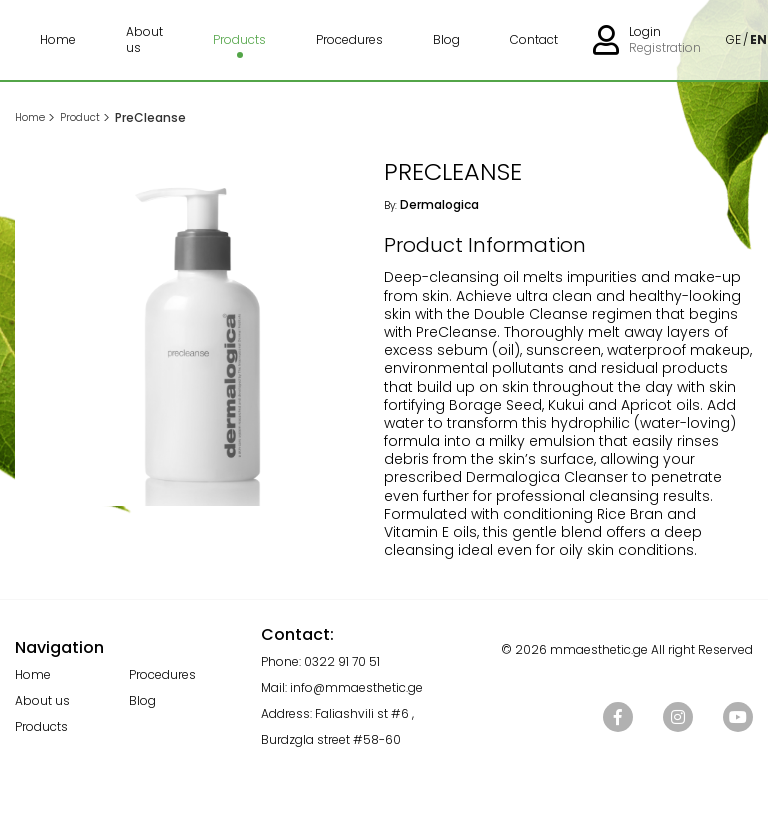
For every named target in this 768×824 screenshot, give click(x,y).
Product (80, 117)
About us (144, 39)
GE (733, 39)
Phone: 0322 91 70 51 (320, 661)
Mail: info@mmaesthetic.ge (342, 687)
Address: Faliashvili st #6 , (337, 713)
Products (239, 39)
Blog (446, 39)
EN (758, 39)
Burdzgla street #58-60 (331, 739)
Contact (534, 39)
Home (58, 39)
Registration (665, 48)
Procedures (349, 39)
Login (645, 32)
